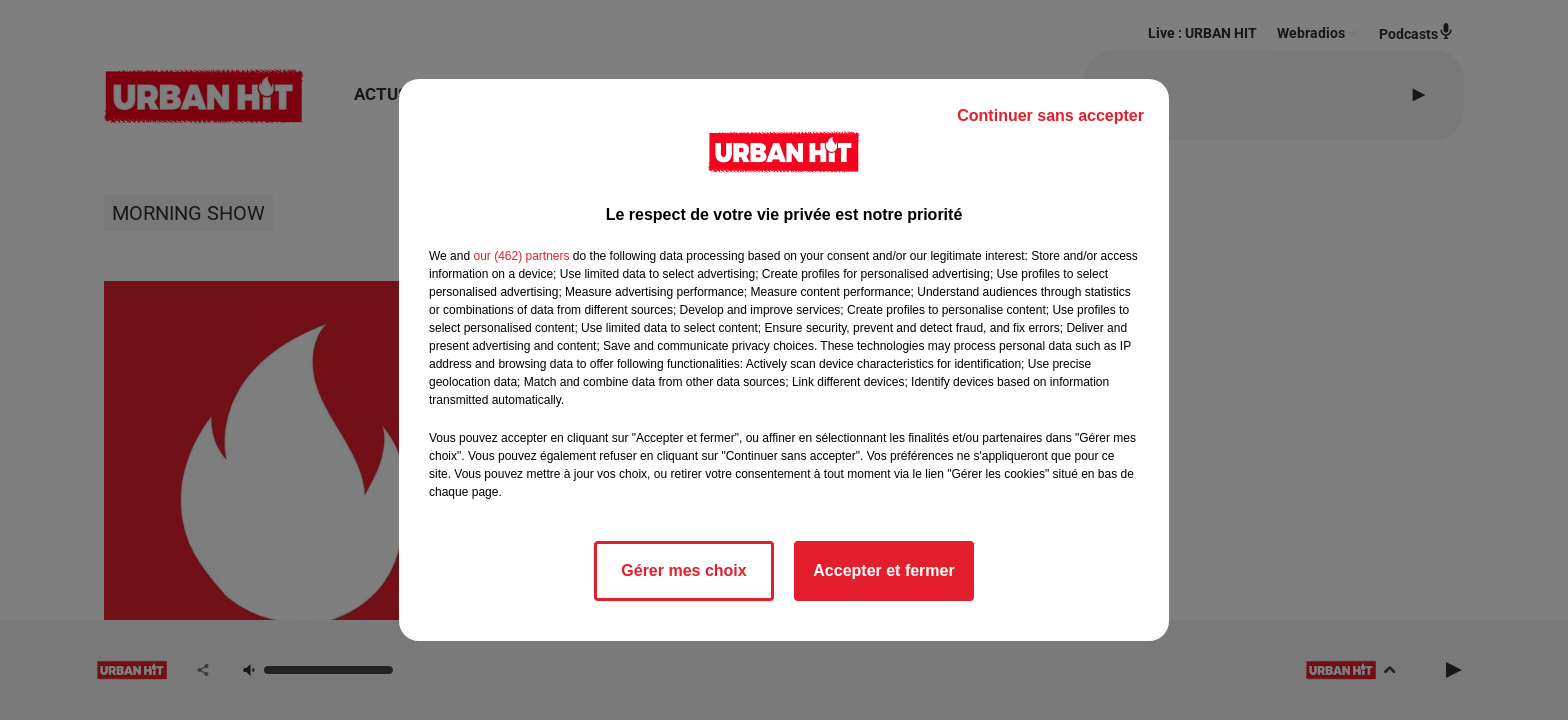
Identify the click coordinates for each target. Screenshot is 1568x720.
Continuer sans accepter (1050, 115)
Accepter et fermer (883, 570)
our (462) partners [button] (521, 256)
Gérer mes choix (683, 570)
